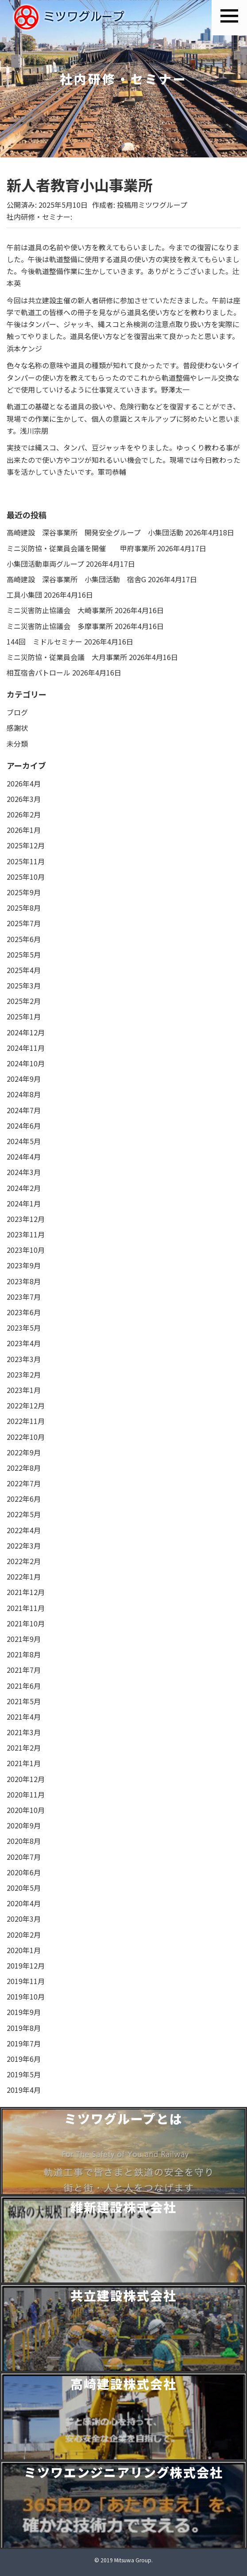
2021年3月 (24, 1732)
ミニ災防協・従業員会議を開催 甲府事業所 (81, 548)
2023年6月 (24, 1312)
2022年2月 (24, 1561)
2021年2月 (24, 1747)
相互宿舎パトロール (38, 672)
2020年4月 (24, 1903)
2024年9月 (24, 1078)
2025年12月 (26, 845)
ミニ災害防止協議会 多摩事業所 (60, 626)
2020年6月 (24, 1872)
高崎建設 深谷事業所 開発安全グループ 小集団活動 (95, 532)
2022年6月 (24, 1498)
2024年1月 (24, 1203)
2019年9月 (24, 2012)
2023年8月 (24, 1281)
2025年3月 (24, 985)
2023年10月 (26, 1249)
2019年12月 (26, 1965)
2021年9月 (24, 1638)
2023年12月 (26, 1219)
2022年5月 (24, 1514)
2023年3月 (24, 1359)
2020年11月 (26, 1794)
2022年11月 (26, 1421)
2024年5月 (24, 1141)
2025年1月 (24, 1016)
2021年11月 (26, 1608)
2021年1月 (24, 1763)
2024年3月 (24, 1172)
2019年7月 (24, 2043)
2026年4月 (24, 783)
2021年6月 (24, 1685)
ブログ (17, 712)
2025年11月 (26, 861)
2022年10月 (26, 1436)
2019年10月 (26, 1996)
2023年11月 (26, 1234)
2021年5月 (24, 1701)
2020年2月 (24, 1934)
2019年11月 (26, 1981)
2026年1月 (24, 829)
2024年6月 (24, 1125)
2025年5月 (24, 954)
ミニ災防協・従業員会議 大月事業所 (67, 657)
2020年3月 (24, 1918)
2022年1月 (24, 1576)
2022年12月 (26, 1405)
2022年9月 (24, 1452)
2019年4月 (24, 2089)
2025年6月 (24, 939)
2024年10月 (26, 1063)
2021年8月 (24, 1654)
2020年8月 (24, 1841)
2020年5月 (24, 1887)
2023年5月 (24, 1327)
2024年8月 (24, 1094)
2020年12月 (26, 1779)
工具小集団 (24, 594)
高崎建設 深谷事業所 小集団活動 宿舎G (76, 579)
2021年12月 (26, 1592)
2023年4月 (24, 1343)
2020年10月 (26, 1810)
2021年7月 (24, 1669)
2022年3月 (24, 1545)
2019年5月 (24, 2074)
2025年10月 (26, 876)
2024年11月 (26, 1047)
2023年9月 (24, 1265)
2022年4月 (24, 1530)
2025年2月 (24, 1001)
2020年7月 (24, 1856)
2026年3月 (24, 799)
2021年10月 (26, 1623)
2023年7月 (24, 1296)
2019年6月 (24, 2058)
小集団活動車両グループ (45, 563)
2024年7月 (24, 1110)
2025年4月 (24, 970)
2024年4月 (24, 1156)
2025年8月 (24, 907)
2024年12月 (26, 1032)
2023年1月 (24, 1390)
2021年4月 (24, 1716)
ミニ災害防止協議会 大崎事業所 (60, 610)
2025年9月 (24, 892)
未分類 (17, 743)
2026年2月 (24, 814)
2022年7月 (24, 1483)
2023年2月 (24, 1374)
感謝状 (17, 727)
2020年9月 (24, 1825)
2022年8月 (24, 1467)
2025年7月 (24, 923)
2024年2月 (24, 1188)
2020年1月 (24, 1950)
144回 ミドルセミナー (44, 641)
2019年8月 (24, 2028)
